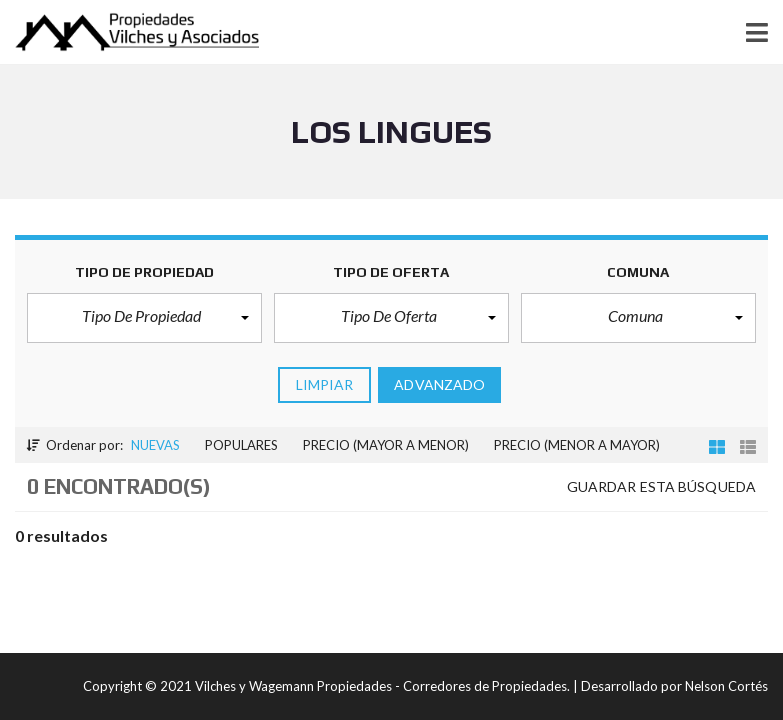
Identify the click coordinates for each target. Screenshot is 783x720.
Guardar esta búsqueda (661, 486)
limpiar (325, 384)
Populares (241, 445)
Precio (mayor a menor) (386, 445)
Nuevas (155, 445)
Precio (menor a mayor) (577, 445)
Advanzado (439, 384)
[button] (144, 318)
